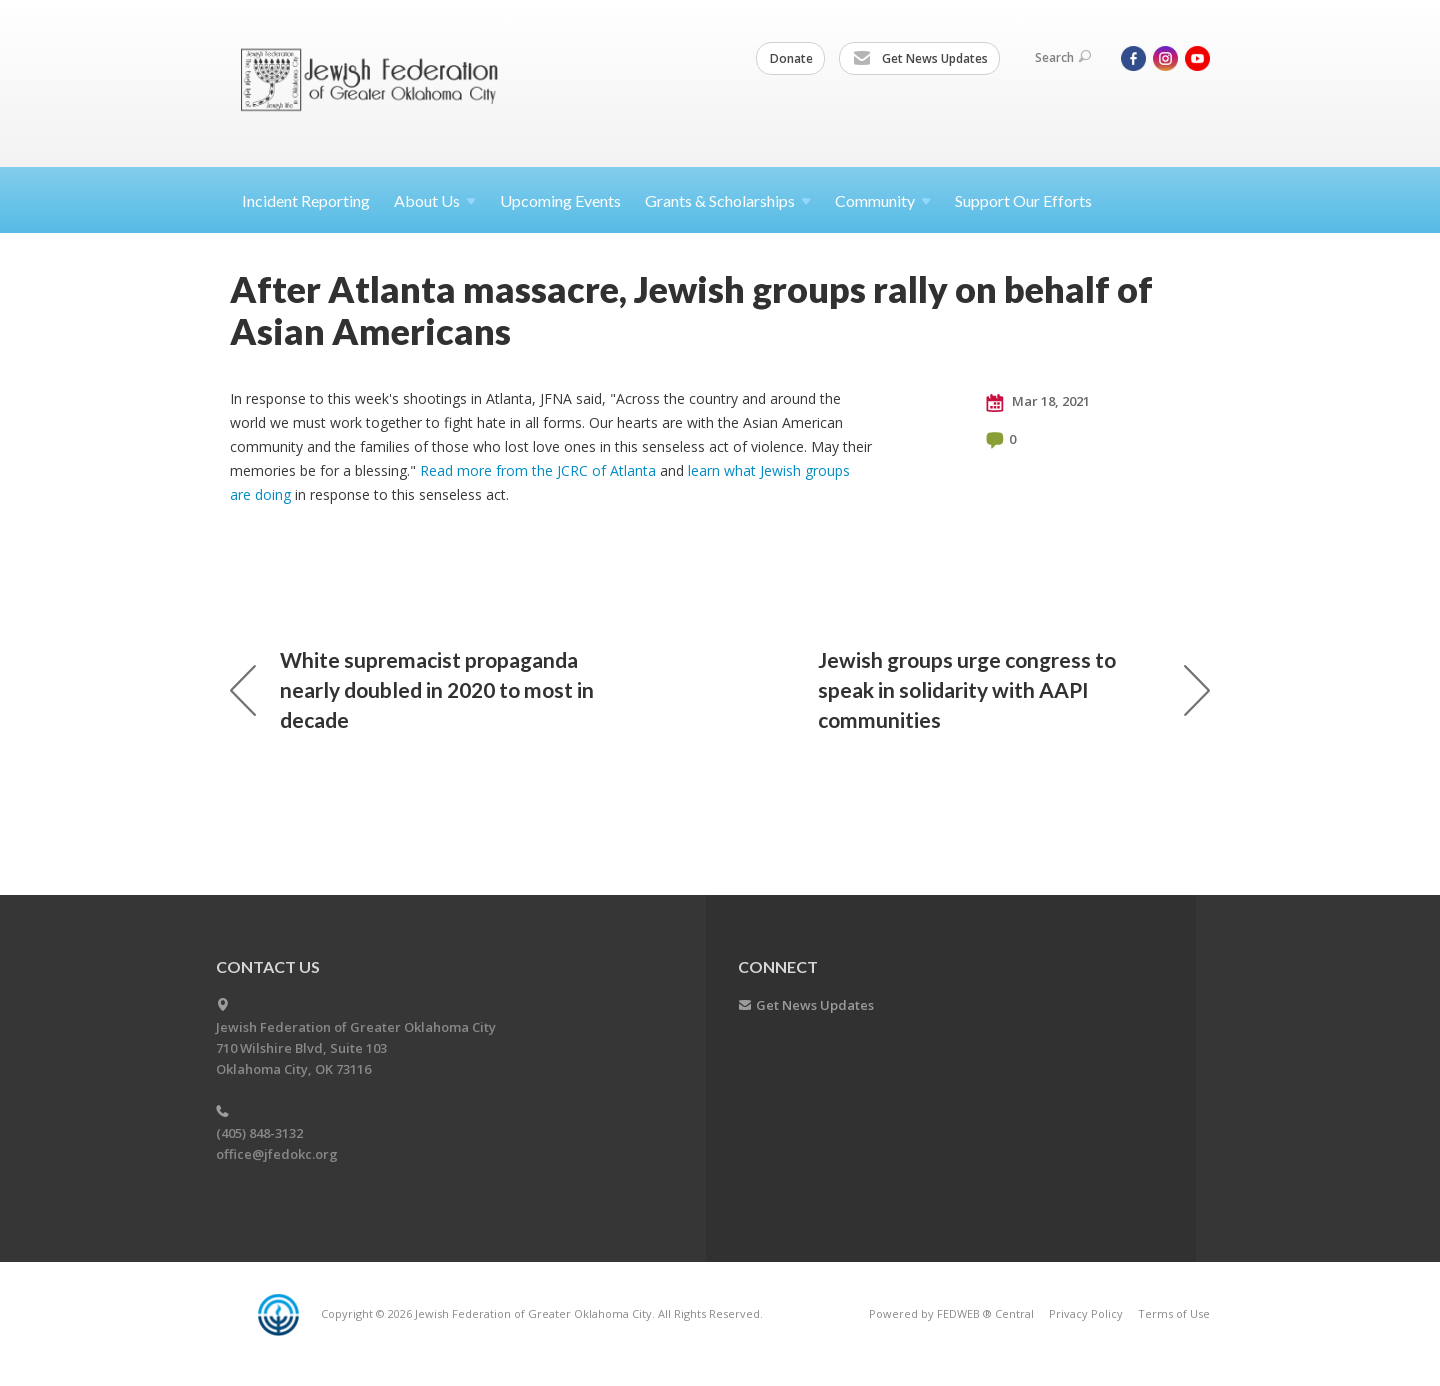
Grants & (728, 200)
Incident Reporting (306, 200)
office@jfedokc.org (277, 1154)
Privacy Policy (1086, 1313)
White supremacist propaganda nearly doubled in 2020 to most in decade (412, 689)
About (435, 200)
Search (1063, 57)
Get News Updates (920, 59)
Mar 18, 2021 (1038, 402)
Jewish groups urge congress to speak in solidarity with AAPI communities (1014, 689)
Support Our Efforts (1023, 200)
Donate (791, 58)
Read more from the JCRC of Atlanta (538, 470)
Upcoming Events (560, 200)
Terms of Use (1174, 1313)
